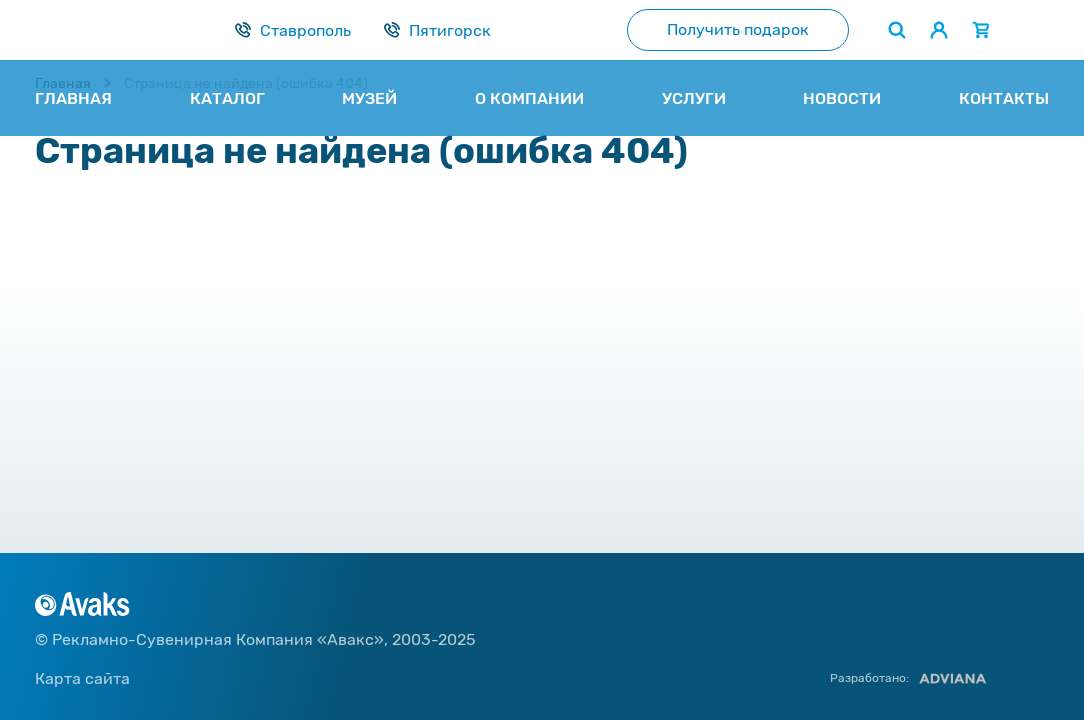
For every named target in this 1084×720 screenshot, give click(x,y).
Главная (63, 83)
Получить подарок (738, 29)
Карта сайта (82, 678)
